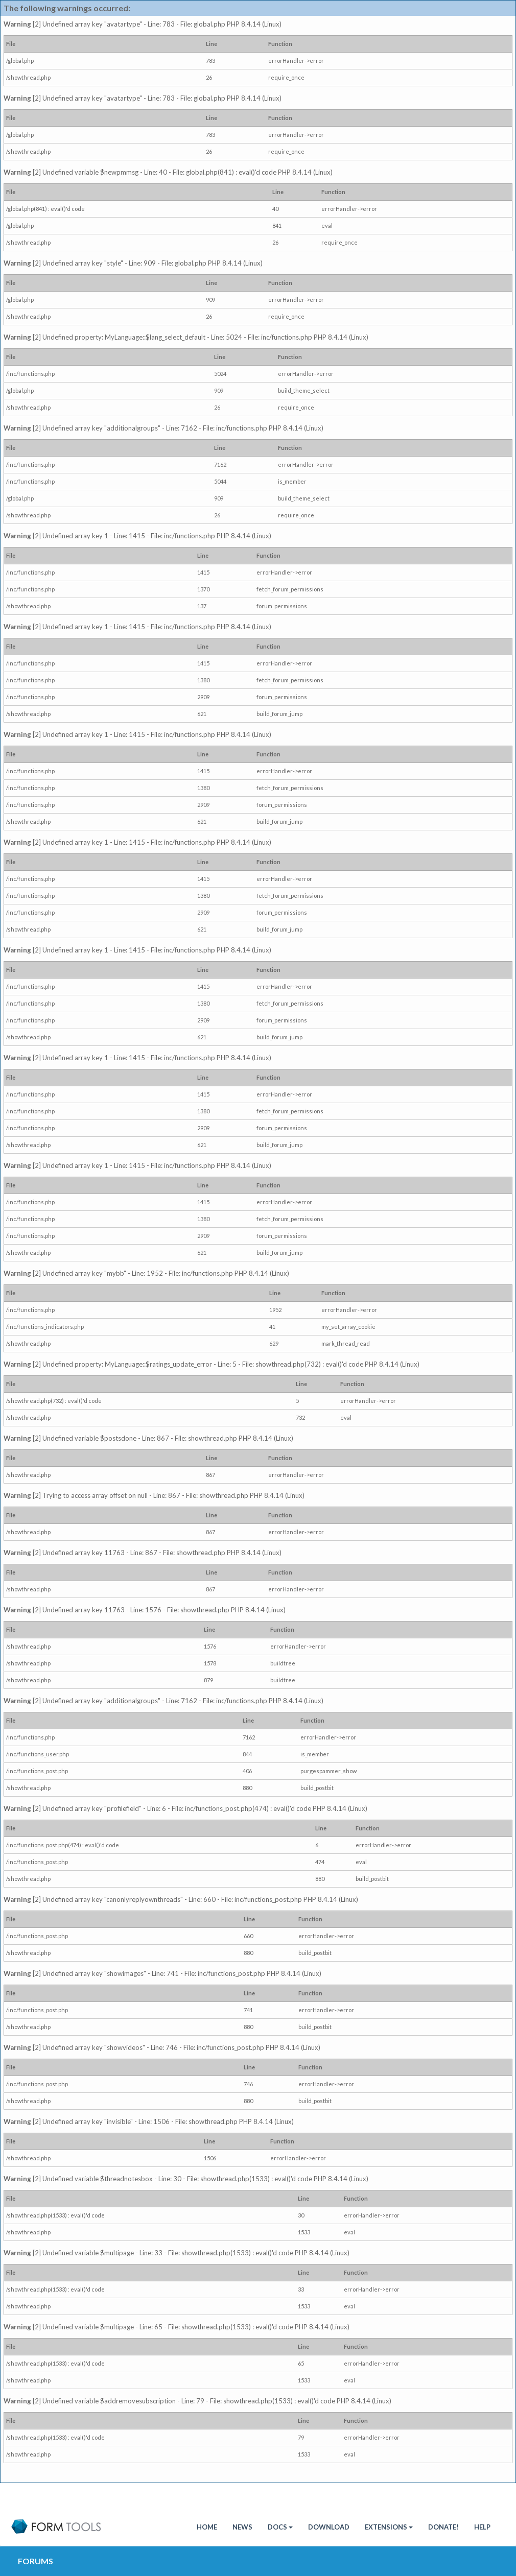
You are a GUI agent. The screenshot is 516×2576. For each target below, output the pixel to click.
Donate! (443, 2527)
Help (482, 2527)
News (242, 2527)
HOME (207, 2527)
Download (328, 2527)
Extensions (389, 2527)
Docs (280, 2527)
